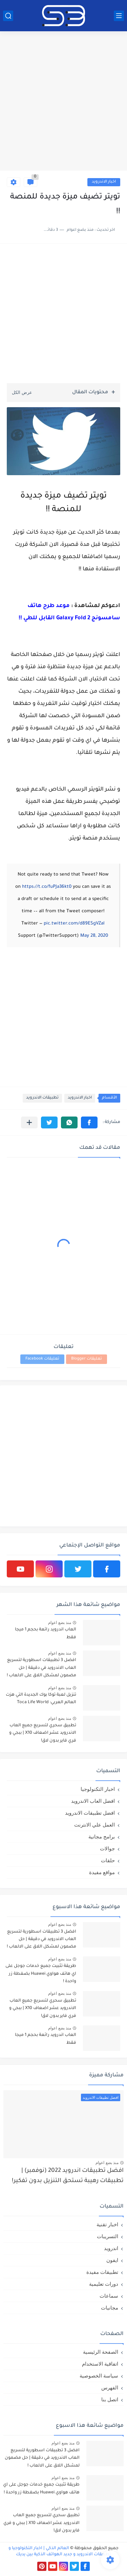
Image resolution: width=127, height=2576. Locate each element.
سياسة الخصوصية (99, 2376)
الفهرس (109, 2387)
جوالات (107, 1848)
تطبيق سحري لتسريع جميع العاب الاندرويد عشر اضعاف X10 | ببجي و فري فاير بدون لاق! (42, 1733)
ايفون (112, 2260)
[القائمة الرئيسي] (119, 16)
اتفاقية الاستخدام (100, 2364)
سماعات (109, 2296)
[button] (89, 1122)
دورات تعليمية (103, 2284)
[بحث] (8, 16)
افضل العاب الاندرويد (93, 1801)
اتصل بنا (109, 2399)
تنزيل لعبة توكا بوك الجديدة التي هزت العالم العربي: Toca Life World (41, 1699)
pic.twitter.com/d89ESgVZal (74, 923)
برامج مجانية (101, 1836)
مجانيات (109, 2308)
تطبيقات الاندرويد (42, 1098)
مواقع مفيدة (102, 1872)
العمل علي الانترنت (94, 1825)
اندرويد (111, 2248)
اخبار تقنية (107, 2224)
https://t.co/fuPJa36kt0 (46, 886)
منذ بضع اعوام (59, 1622)
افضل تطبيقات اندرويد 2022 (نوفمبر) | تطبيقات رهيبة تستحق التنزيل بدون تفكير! (68, 2176)
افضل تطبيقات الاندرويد (90, 1813)
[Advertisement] (63, 102)
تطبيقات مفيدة (102, 2272)
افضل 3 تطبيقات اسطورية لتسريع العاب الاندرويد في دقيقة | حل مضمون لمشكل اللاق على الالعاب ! (41, 1668)
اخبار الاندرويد (104, 182)
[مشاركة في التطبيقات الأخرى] (29, 1122)
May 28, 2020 (94, 935)
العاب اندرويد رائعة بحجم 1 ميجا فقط (45, 1633)
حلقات (108, 1860)
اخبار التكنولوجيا (98, 1789)
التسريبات (107, 2236)
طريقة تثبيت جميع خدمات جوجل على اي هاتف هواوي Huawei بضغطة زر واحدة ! (40, 1974)
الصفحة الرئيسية (100, 2352)
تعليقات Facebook (42, 1359)
